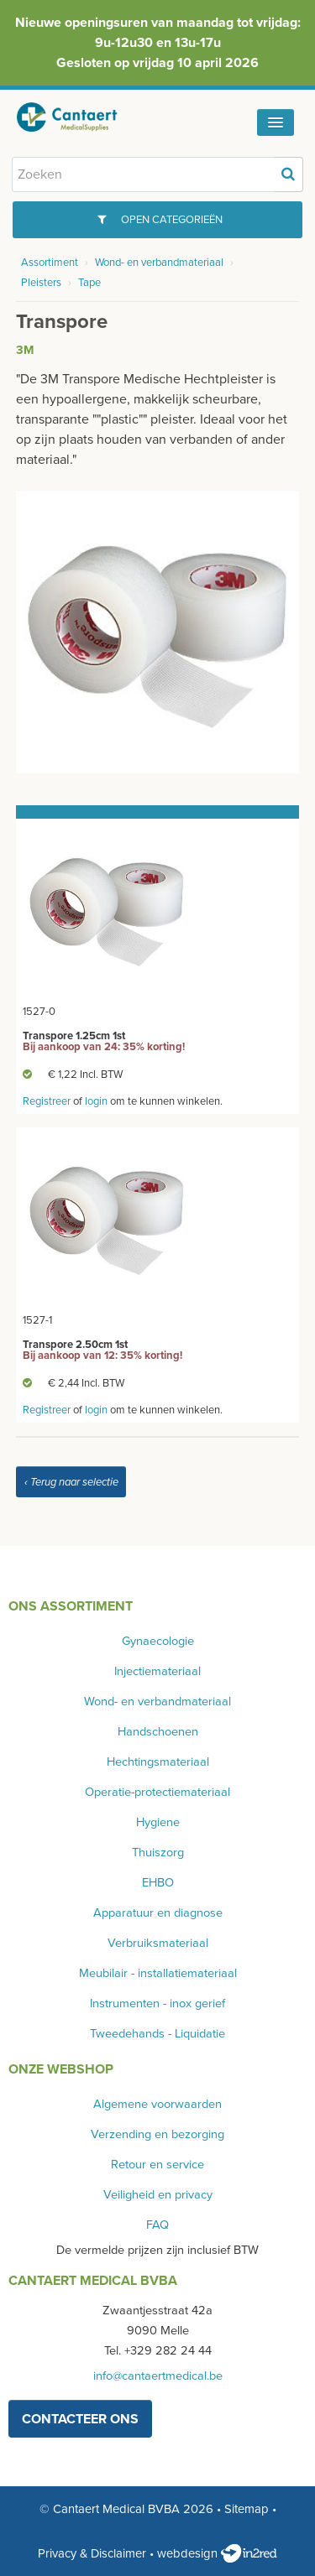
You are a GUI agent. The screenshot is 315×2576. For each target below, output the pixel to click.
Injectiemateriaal (157, 1671)
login (96, 1101)
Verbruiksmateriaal (158, 1943)
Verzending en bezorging (157, 2134)
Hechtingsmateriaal (158, 1762)
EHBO (158, 1883)
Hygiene (158, 1822)
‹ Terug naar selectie (71, 1482)
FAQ (157, 2225)
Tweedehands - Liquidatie (157, 2034)
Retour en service (157, 2164)
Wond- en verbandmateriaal (159, 262)
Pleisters (41, 282)
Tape (89, 282)
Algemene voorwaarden (157, 2104)
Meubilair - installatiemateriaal (158, 1973)
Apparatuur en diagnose (158, 1913)
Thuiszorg (158, 1852)
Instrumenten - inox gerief (157, 2003)
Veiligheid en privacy (158, 2195)
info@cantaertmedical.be (158, 2376)
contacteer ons (80, 2419)
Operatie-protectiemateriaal (157, 1792)
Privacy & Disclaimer (92, 2553)
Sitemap (246, 2508)
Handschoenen (158, 1732)
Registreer (47, 1101)
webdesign (217, 2553)
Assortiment (49, 262)
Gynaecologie (158, 1641)
